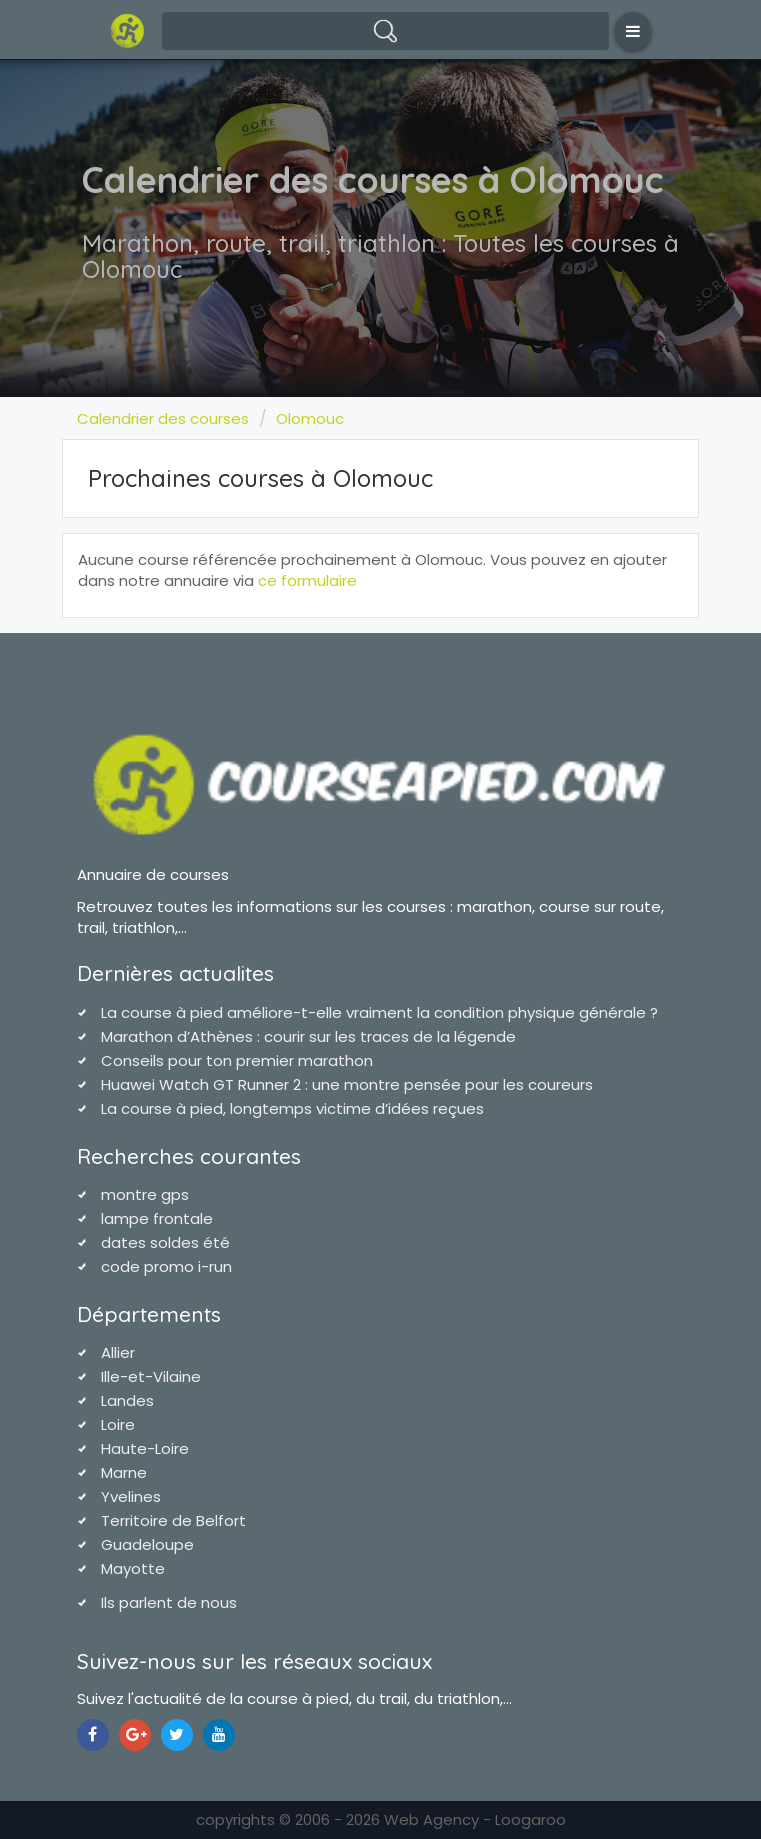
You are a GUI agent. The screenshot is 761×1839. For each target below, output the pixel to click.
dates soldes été (165, 1242)
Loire (118, 1424)
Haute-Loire (145, 1448)
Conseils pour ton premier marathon (237, 1060)
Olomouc (310, 418)
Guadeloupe (147, 1544)
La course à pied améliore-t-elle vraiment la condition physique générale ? (379, 1012)
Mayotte (133, 1568)
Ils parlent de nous (169, 1602)
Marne (124, 1472)
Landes (127, 1400)
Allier (118, 1352)
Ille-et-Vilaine (151, 1376)
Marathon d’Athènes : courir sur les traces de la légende (308, 1036)
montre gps (145, 1194)
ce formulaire (307, 580)
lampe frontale (157, 1218)
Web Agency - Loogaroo (475, 1819)
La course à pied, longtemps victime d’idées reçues (292, 1108)
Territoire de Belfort (173, 1520)
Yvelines (131, 1496)
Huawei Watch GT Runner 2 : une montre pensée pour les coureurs (347, 1084)
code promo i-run (166, 1266)
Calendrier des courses (163, 418)
